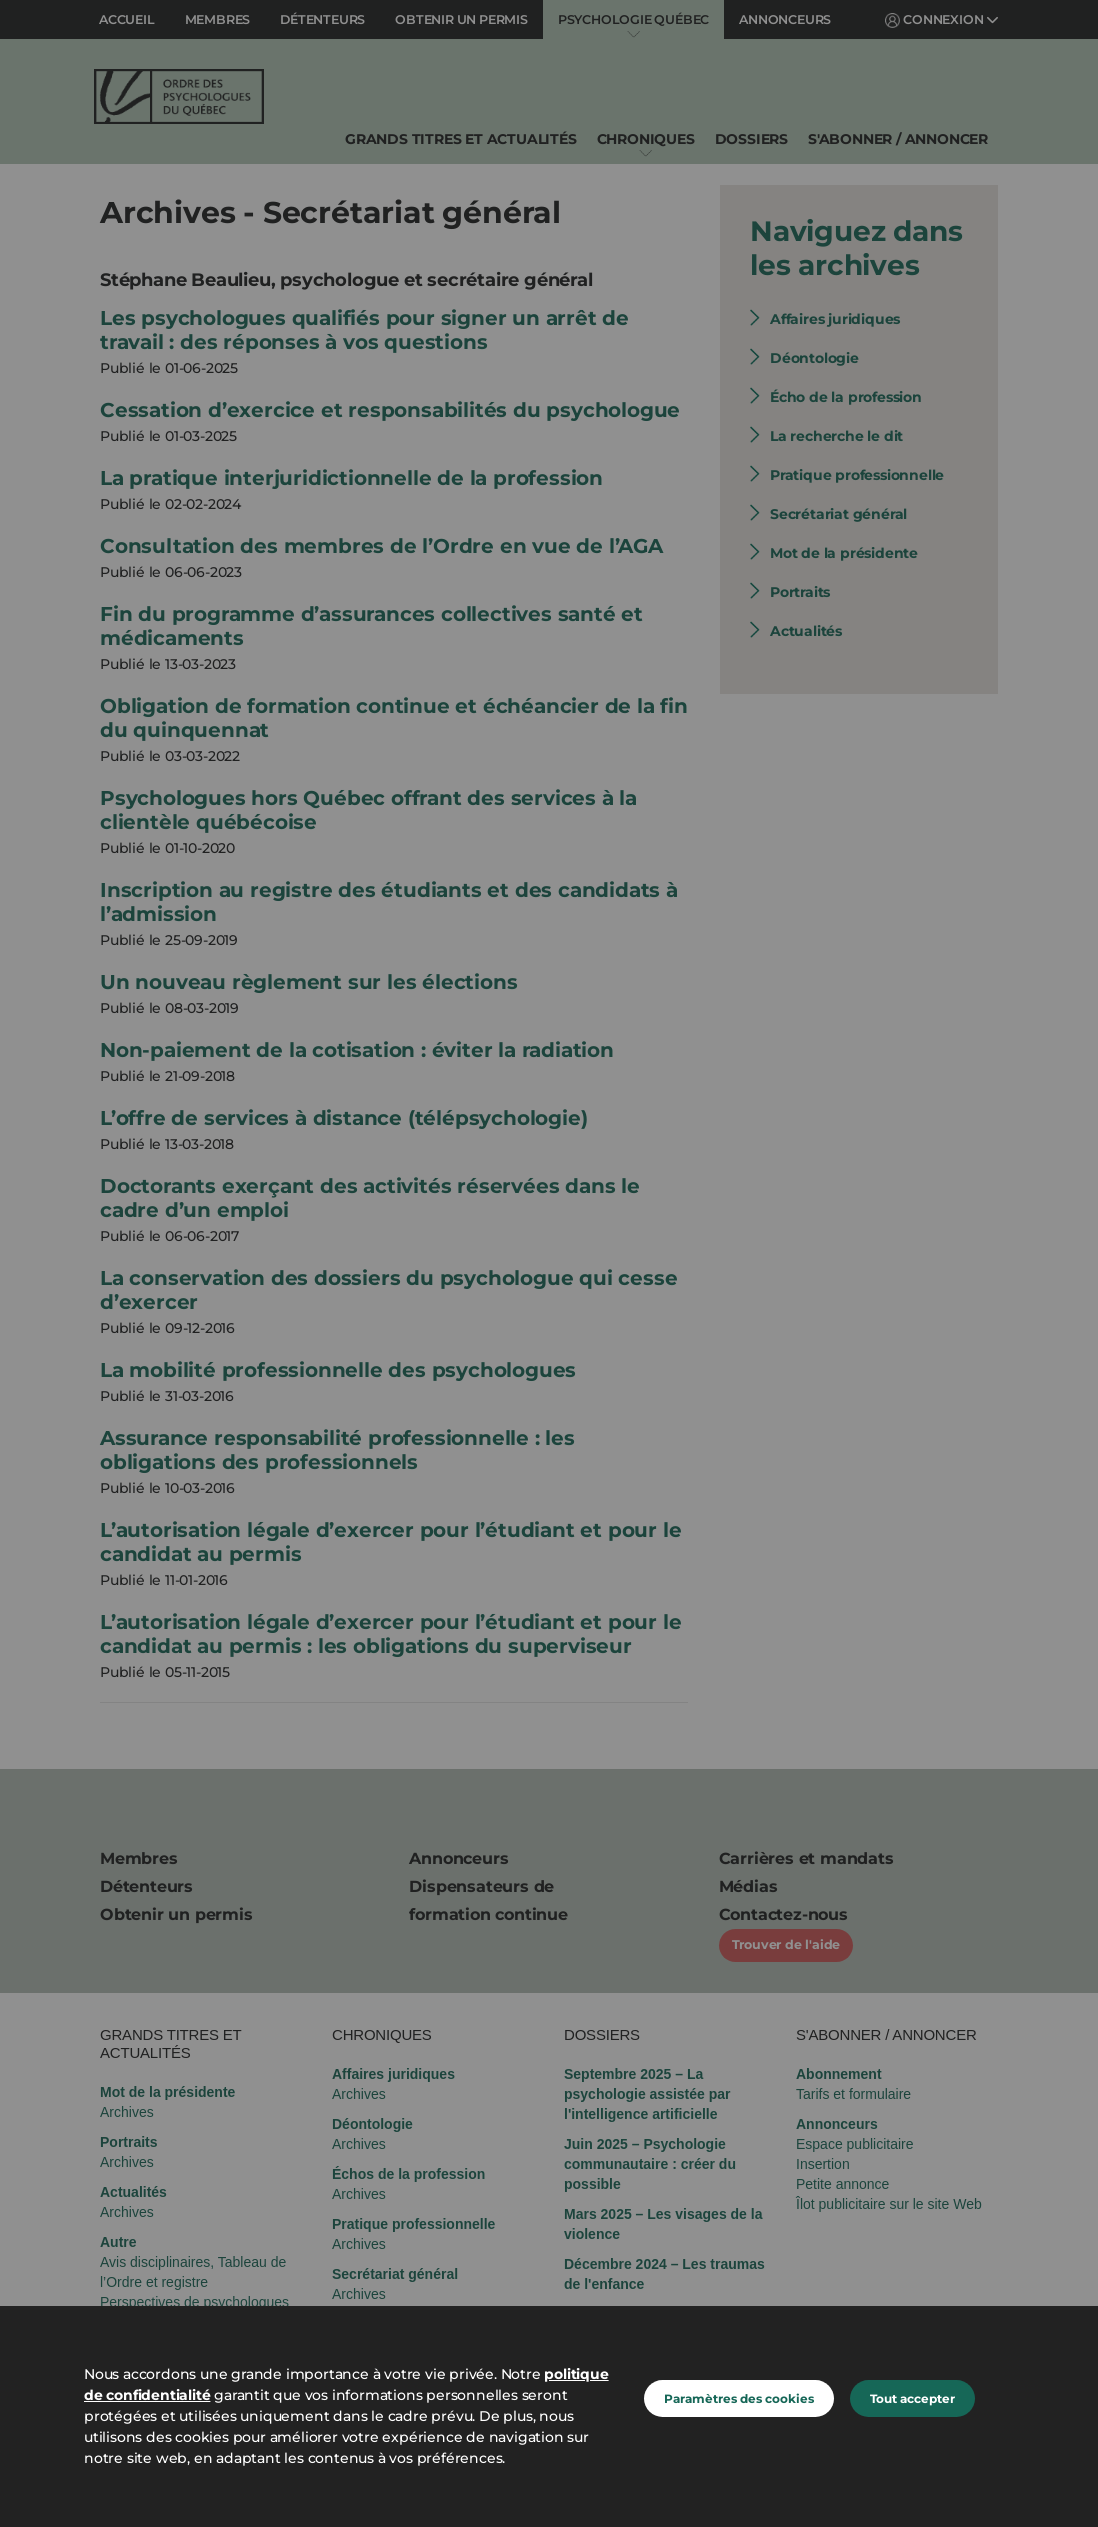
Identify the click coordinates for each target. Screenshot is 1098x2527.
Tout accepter (912, 2398)
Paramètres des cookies (739, 2398)
